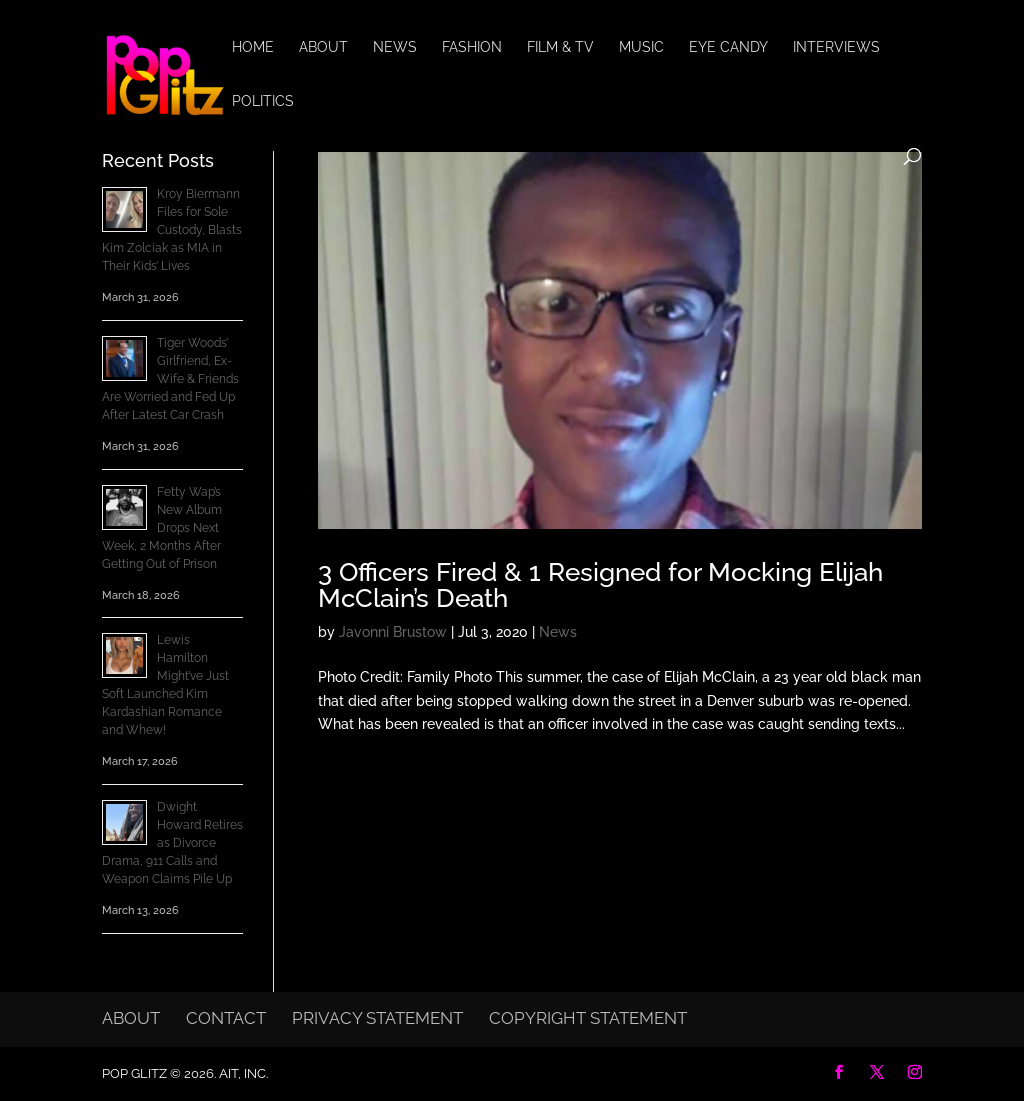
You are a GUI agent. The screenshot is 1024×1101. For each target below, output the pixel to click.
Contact (226, 1018)
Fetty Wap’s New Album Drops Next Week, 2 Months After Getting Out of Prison (162, 528)
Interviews (836, 47)
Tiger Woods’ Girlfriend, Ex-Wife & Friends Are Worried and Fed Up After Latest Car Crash (170, 379)
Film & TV (560, 47)
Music (641, 47)
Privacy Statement (377, 1018)
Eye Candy (728, 47)
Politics (263, 101)
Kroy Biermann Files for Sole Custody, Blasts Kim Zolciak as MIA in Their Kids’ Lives (172, 230)
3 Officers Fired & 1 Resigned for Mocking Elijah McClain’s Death (600, 585)
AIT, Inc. (242, 1073)
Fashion (472, 47)
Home (253, 47)
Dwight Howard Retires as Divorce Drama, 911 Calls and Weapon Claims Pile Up (172, 843)
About (323, 47)
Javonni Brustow (393, 632)
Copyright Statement (588, 1018)
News (395, 47)
